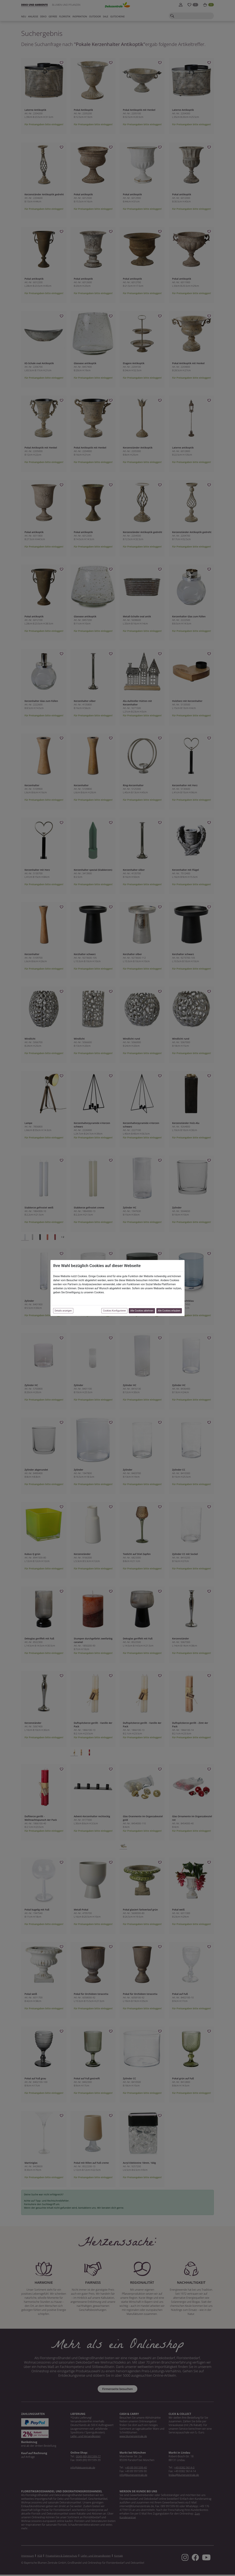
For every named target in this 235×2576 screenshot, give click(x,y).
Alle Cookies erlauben (169, 1310)
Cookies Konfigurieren (114, 1310)
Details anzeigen (63, 1310)
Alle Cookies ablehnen (141, 1310)
